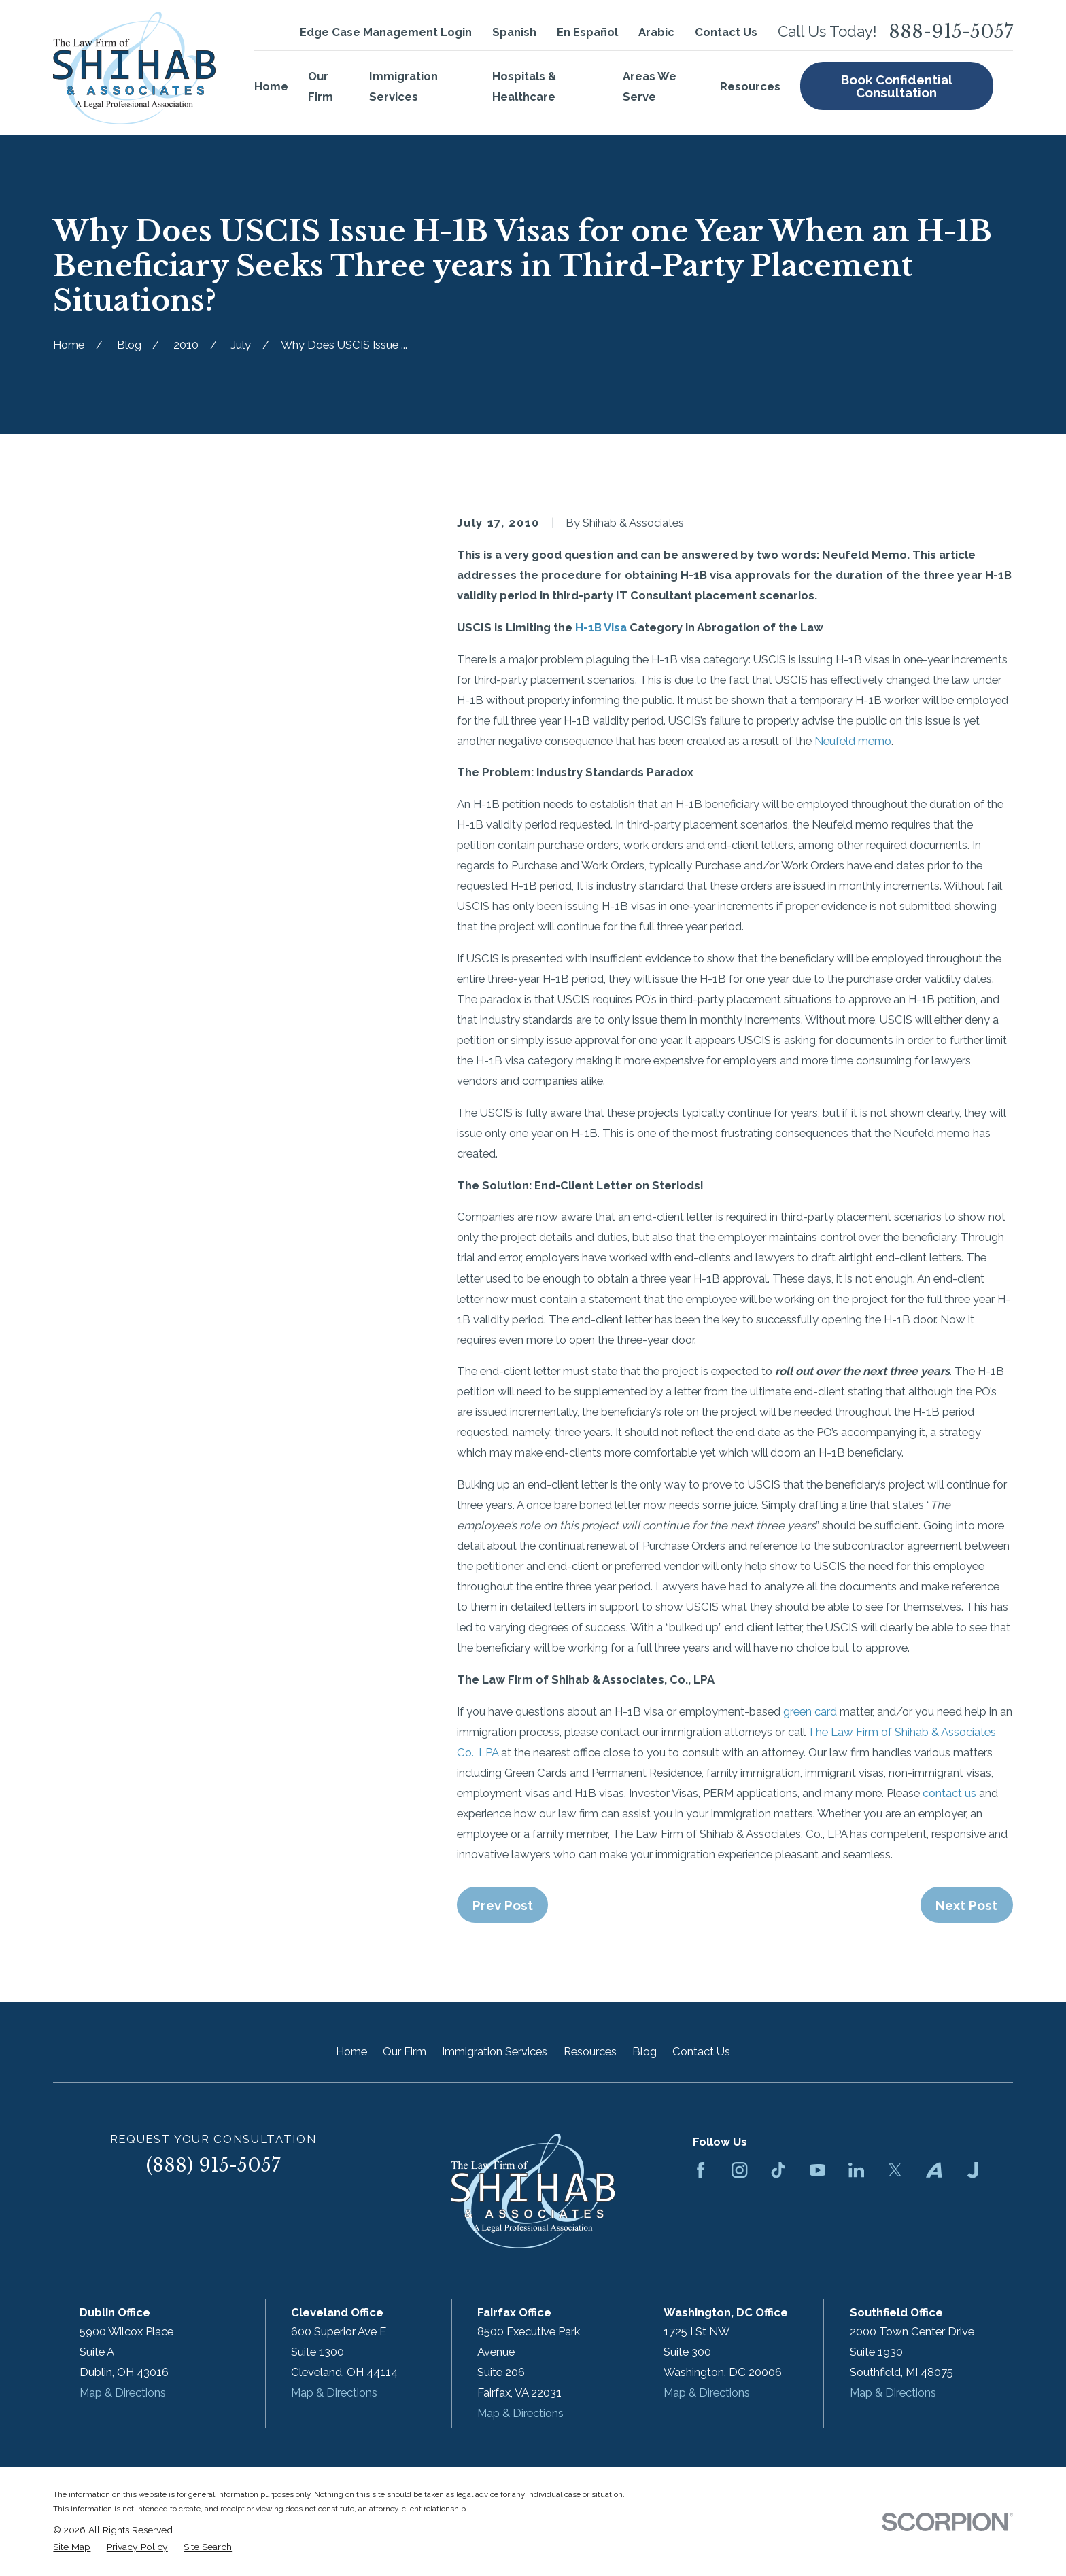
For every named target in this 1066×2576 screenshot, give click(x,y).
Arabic (656, 32)
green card (810, 1711)
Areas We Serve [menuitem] (649, 86)
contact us (949, 1793)
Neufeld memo (852, 741)
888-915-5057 (951, 32)
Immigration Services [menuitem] (403, 86)
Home (351, 2051)
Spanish (514, 32)
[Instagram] (739, 2170)
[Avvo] (934, 2170)
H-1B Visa (601, 627)
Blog (644, 2051)
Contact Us (726, 32)
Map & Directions (123, 2392)
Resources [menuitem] (750, 86)
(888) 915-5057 (213, 2165)
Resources (590, 2051)
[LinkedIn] (856, 2170)
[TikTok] (778, 2170)
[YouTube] (817, 2170)
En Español (587, 32)
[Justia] (972, 2170)
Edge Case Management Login (386, 32)
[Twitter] (895, 2170)
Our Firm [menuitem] (320, 86)
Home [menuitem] (271, 86)
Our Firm (404, 2051)
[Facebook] (700, 2170)
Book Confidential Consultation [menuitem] (896, 86)
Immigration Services (494, 2051)
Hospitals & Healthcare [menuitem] (524, 86)
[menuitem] (71, 2547)
